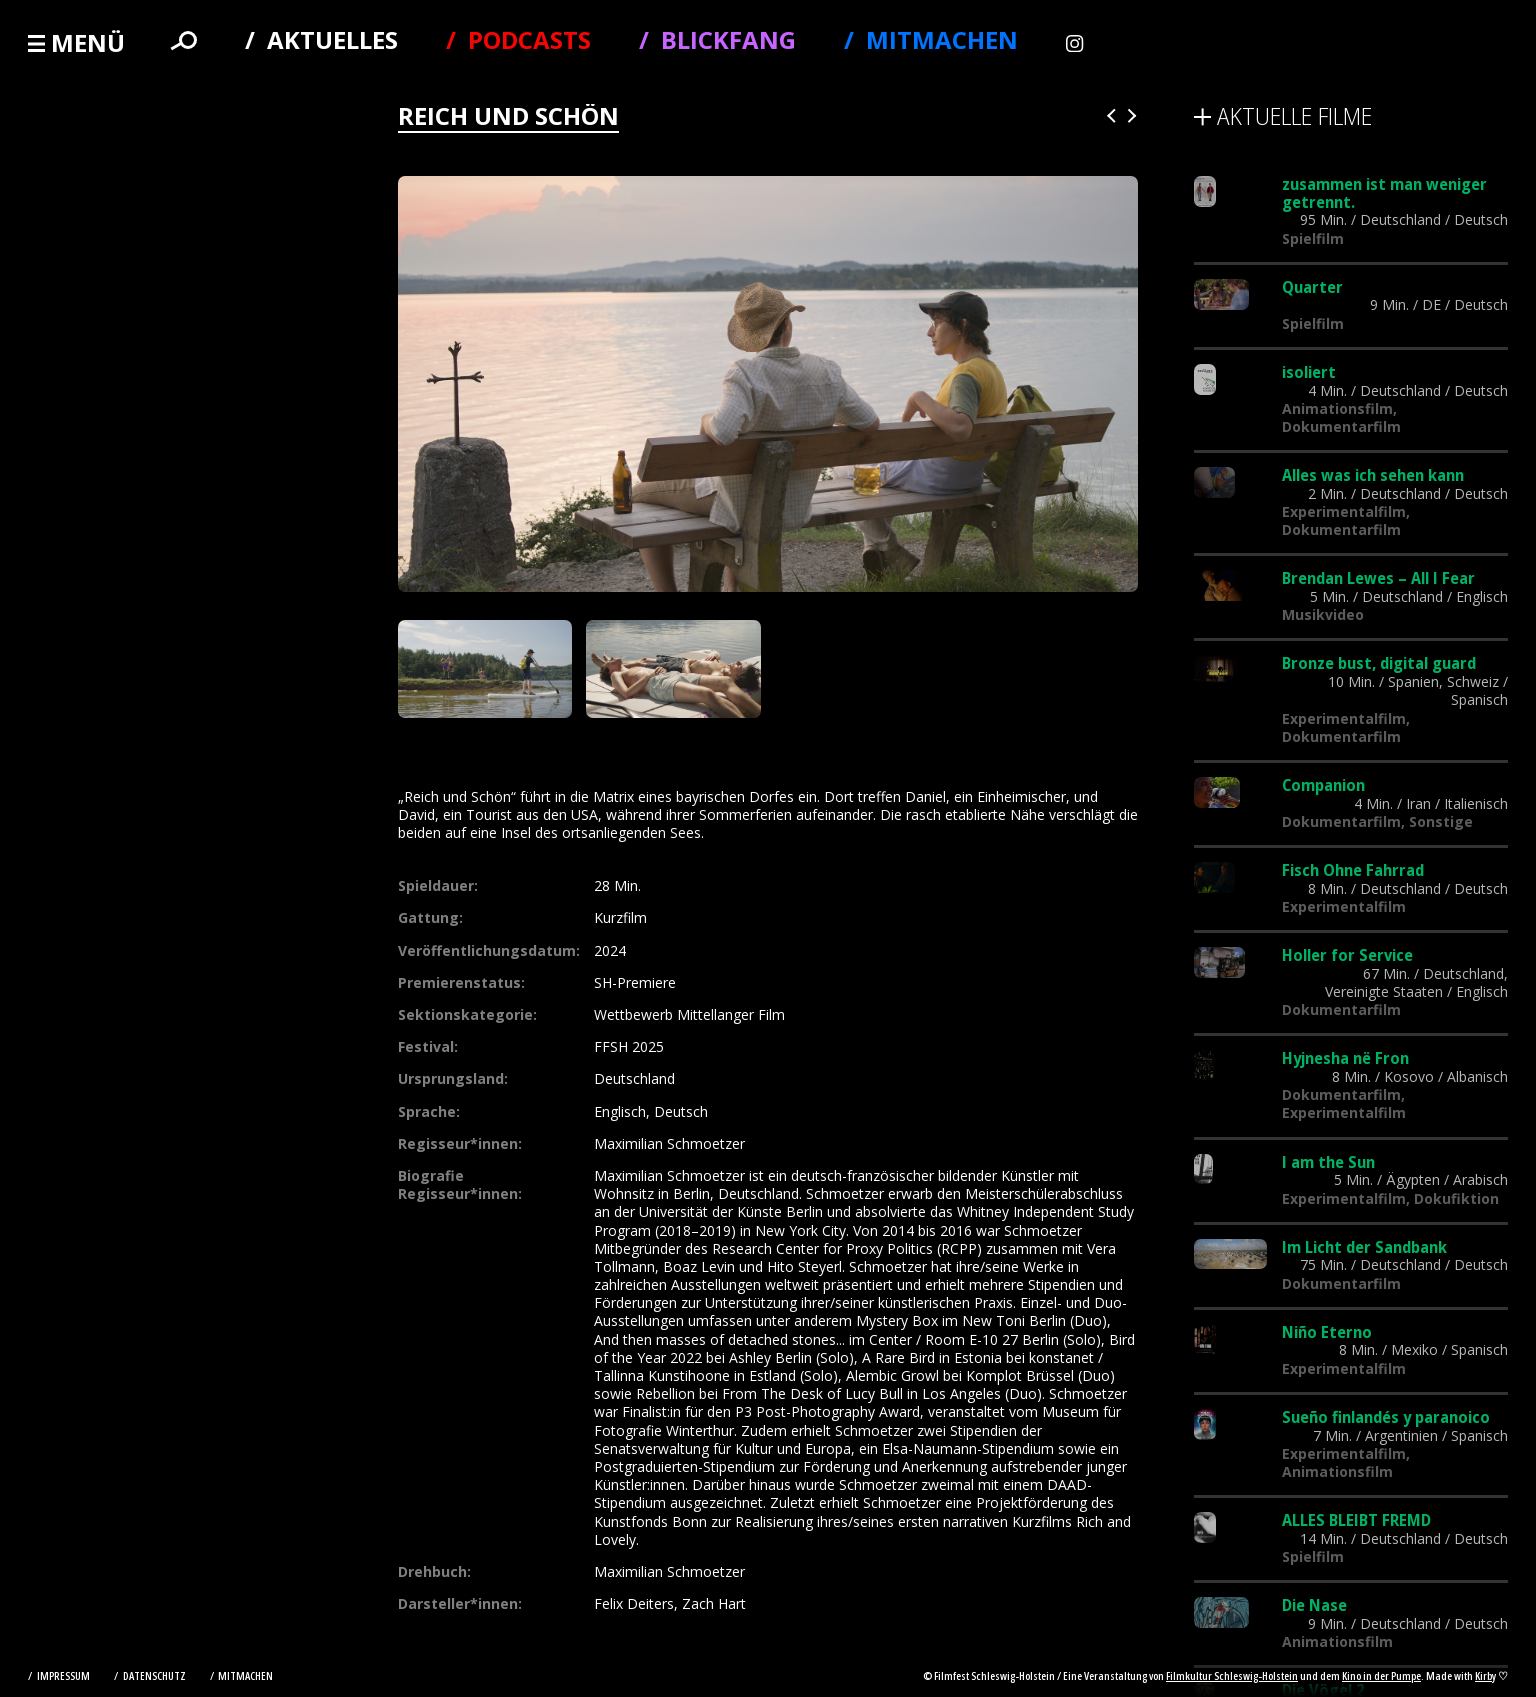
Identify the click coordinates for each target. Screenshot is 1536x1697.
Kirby (1485, 1675)
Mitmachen (245, 1675)
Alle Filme (1228, 1617)
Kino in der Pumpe (1381, 1675)
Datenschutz (155, 1675)
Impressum (64, 1675)
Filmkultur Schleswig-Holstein (1232, 1675)
